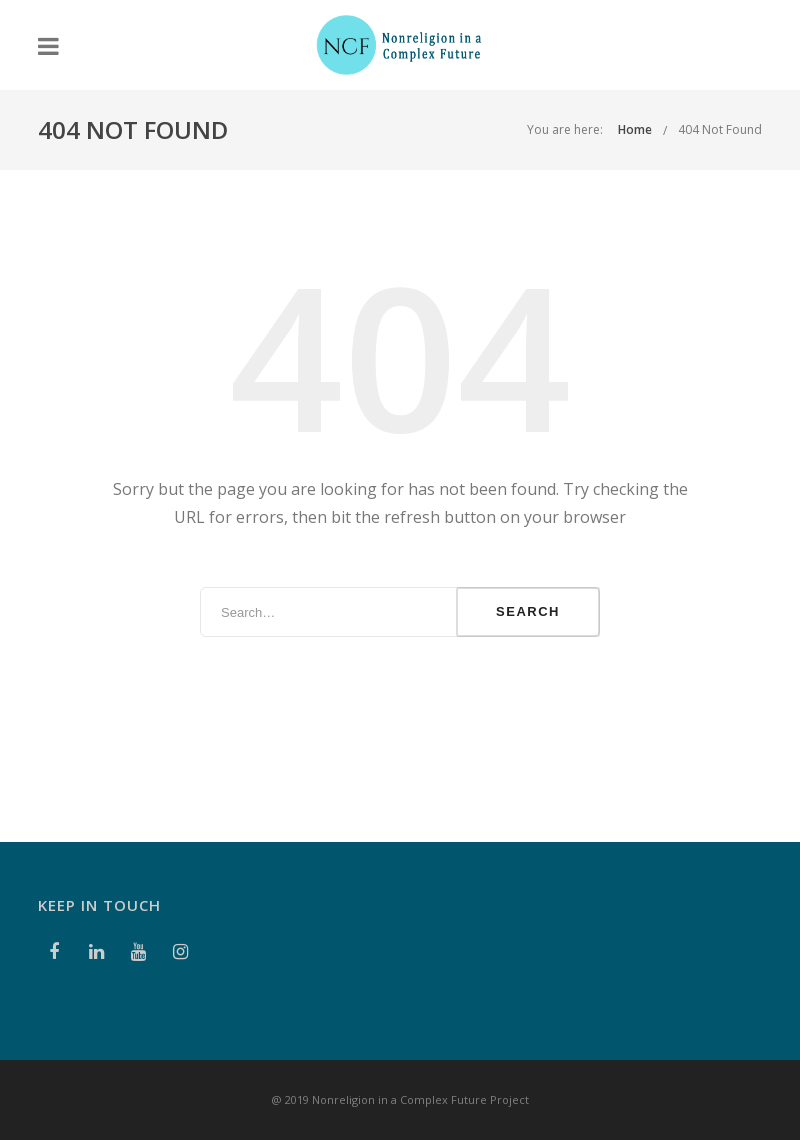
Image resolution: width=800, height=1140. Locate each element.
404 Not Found (720, 129)
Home (635, 129)
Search (528, 611)
